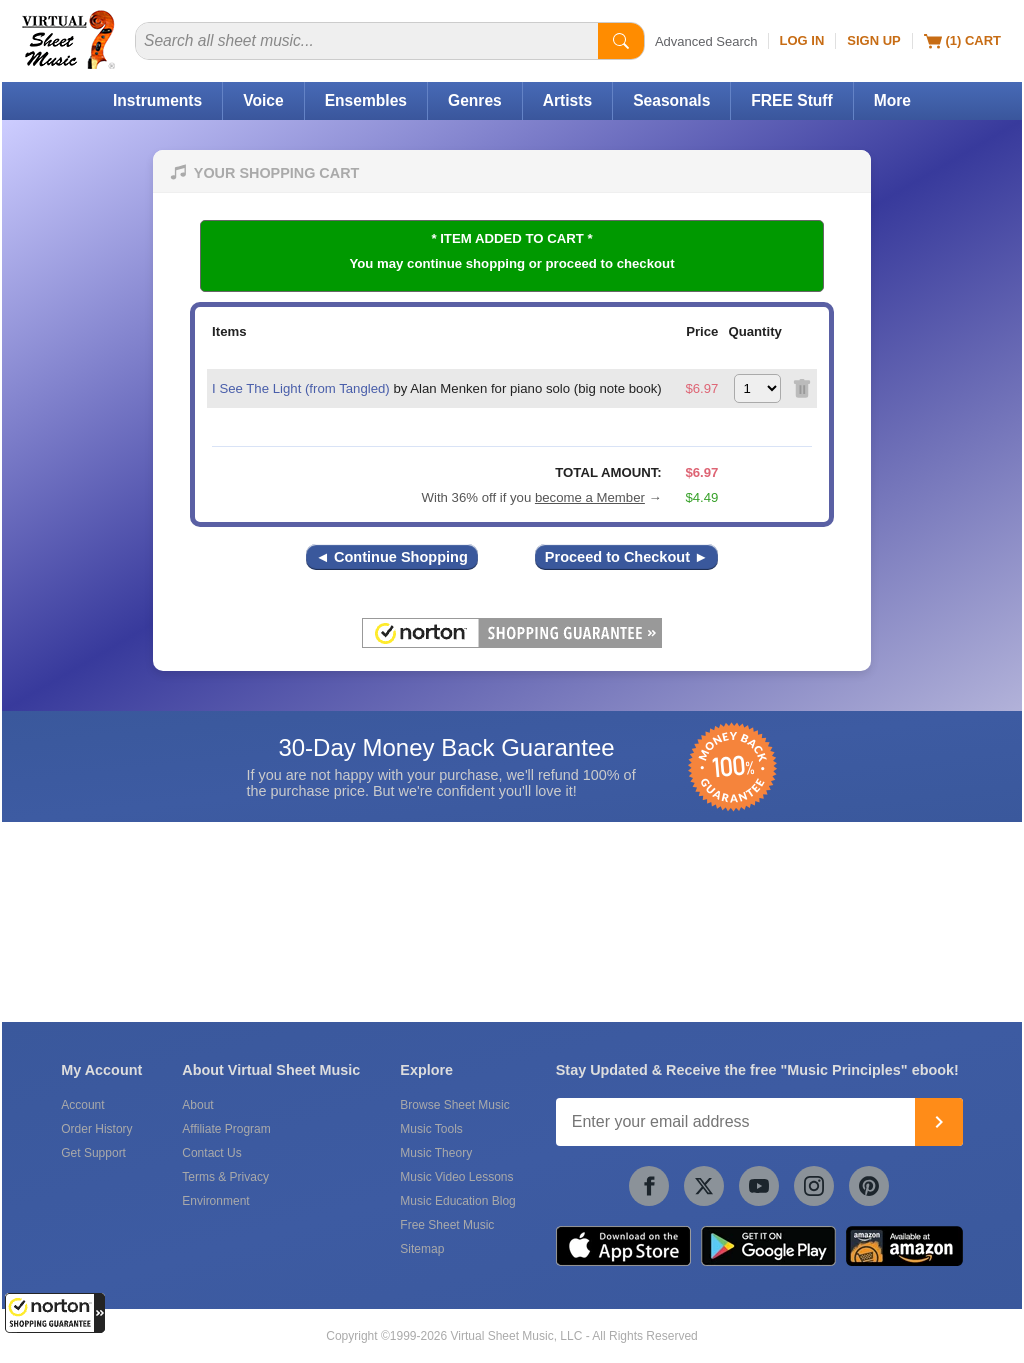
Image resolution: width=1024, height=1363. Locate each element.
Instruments (157, 100)
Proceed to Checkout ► (627, 557)
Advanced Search (706, 41)
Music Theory (436, 1153)
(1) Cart (962, 41)
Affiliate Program (226, 1129)
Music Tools (431, 1129)
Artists (567, 100)
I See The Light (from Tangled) (301, 388)
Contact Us (211, 1153)
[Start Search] (621, 41)
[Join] (939, 1122)
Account (82, 1105)
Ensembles (366, 100)
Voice (263, 100)
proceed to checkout (610, 263)
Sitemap (422, 1249)
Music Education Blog (457, 1201)
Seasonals (671, 100)
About (197, 1105)
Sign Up (873, 40)
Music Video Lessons (456, 1177)
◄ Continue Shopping (392, 557)
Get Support (93, 1153)
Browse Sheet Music (454, 1105)
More (892, 100)
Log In (802, 40)
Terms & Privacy (225, 1177)
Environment (215, 1201)
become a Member (590, 497)
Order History (96, 1129)
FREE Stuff (791, 100)
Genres (475, 100)
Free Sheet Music (447, 1225)
